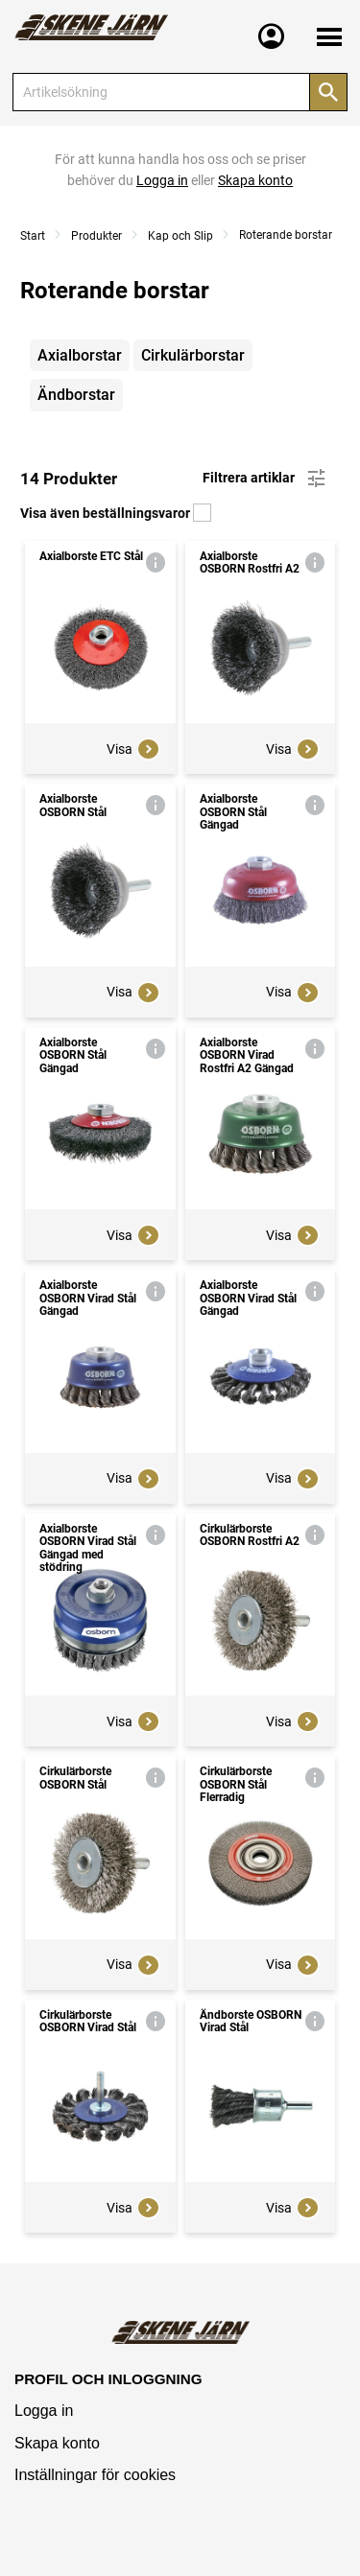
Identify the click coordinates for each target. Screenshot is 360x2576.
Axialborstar (79, 355)
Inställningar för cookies (95, 2475)
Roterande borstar (285, 235)
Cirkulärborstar (193, 355)
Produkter (96, 236)
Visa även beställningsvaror (115, 513)
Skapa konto (57, 2443)
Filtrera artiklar (265, 478)
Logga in (43, 2410)
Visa (133, 749)
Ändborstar (76, 395)
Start (32, 236)
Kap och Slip (180, 236)
